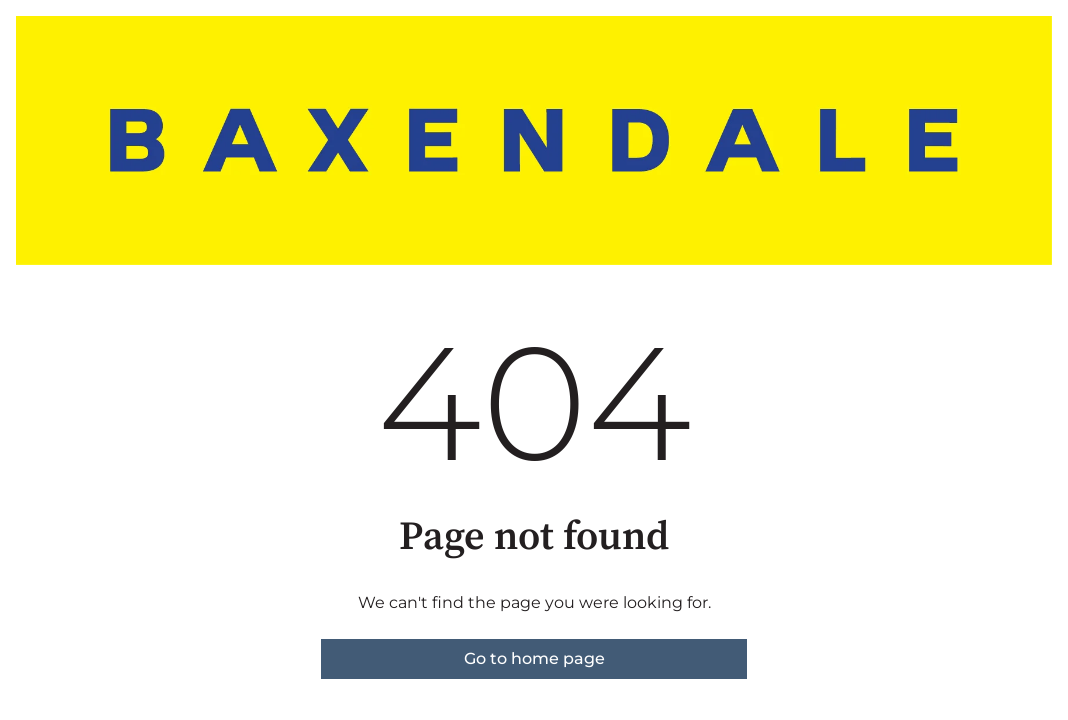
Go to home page (534, 658)
